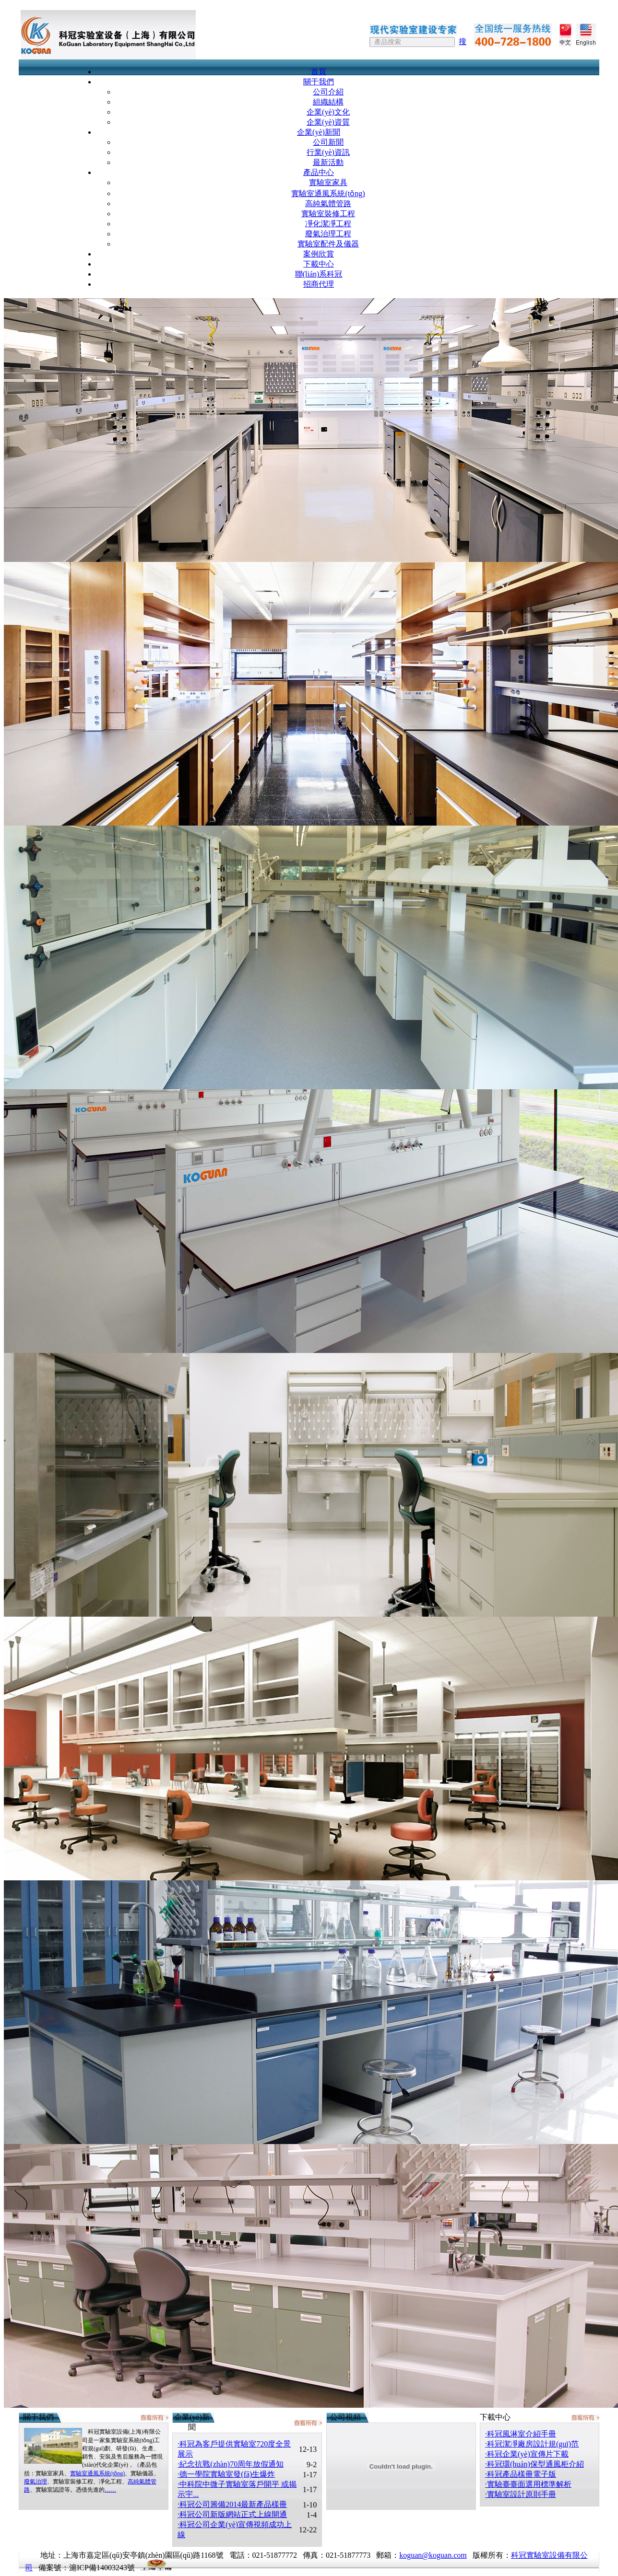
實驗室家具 (328, 182)
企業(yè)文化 (328, 112)
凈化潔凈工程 (328, 224)
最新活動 (328, 162)
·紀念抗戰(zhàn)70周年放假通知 (231, 2464)
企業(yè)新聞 (318, 132)
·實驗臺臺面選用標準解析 (528, 2484)
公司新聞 (328, 142)
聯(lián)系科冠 (319, 274)
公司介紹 (328, 92)
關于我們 (318, 82)
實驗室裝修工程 (328, 214)
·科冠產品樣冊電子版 (520, 2474)
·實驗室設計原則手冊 (520, 2494)
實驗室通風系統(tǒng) (328, 193)
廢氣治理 (35, 2481)
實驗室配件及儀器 (328, 244)
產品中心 (318, 172)
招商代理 (318, 284)
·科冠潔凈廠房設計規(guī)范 (532, 2444)
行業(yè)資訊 (328, 152)
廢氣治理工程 (328, 234)
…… (110, 2489)
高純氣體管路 (328, 203)
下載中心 (318, 264)
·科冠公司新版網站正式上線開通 (232, 2514)
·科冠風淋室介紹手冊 (520, 2434)
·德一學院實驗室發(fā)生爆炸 (226, 2474)
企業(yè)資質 (328, 122)
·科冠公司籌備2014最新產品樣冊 (232, 2504)
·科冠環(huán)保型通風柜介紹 (534, 2464)
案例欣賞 (318, 254)
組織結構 (328, 102)
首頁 (318, 72)
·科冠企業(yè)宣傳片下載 (527, 2454)
